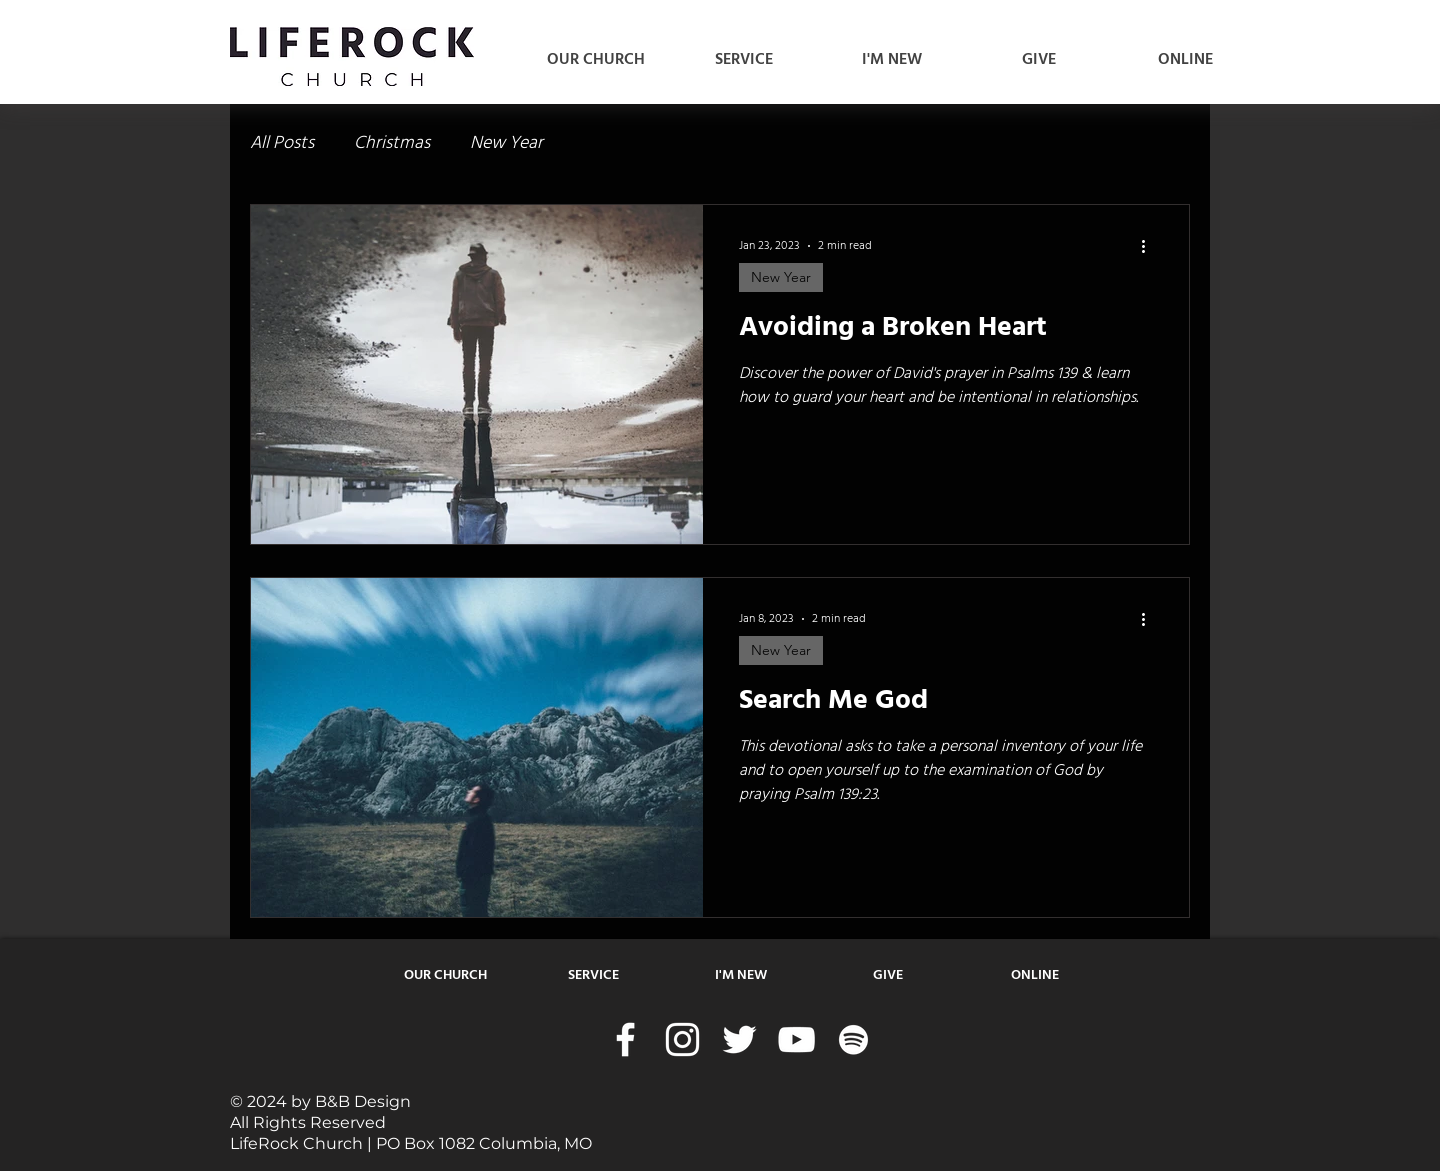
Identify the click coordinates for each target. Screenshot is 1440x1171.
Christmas (392, 143)
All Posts (282, 143)
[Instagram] (682, 1039)
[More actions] (1150, 246)
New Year (506, 143)
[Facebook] (625, 1039)
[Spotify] (853, 1039)
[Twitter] (739, 1039)
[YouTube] (796, 1039)
